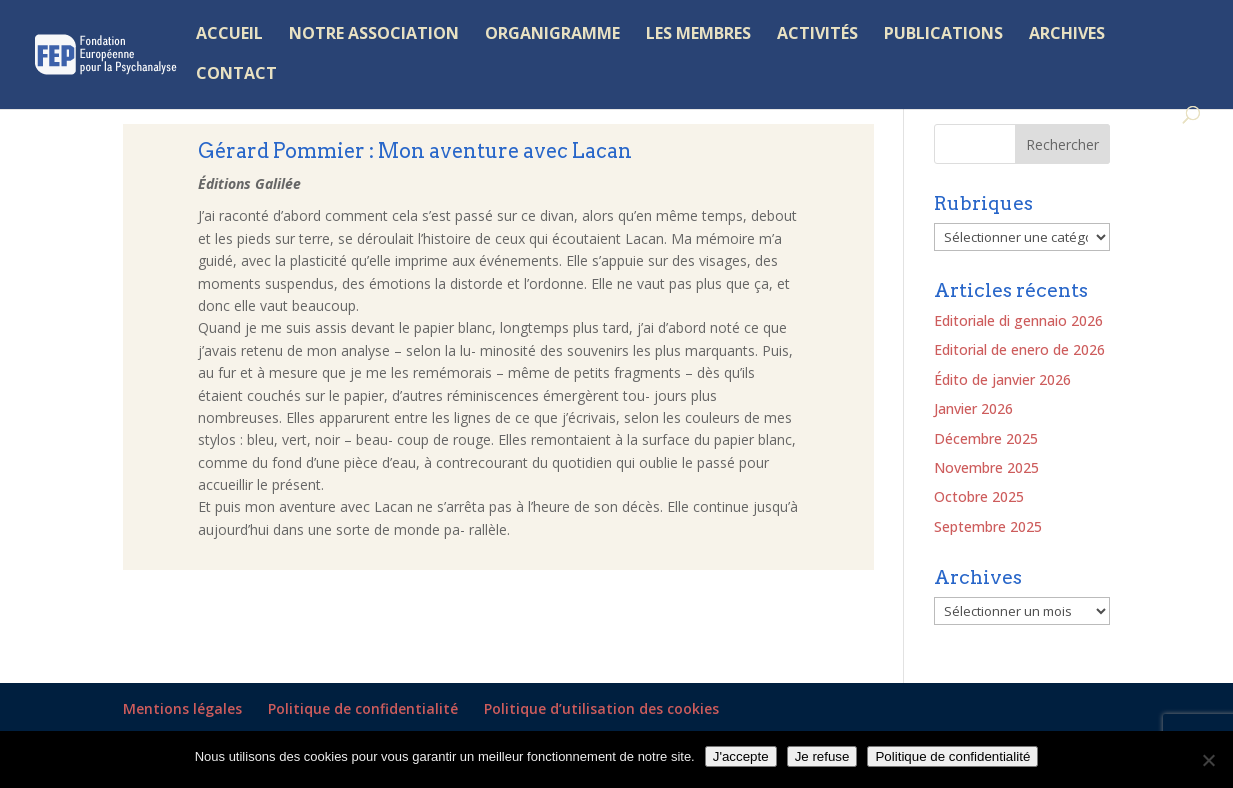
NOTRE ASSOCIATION (374, 35)
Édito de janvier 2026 (1002, 379)
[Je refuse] (1208, 760)
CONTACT (236, 75)
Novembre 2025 (986, 467)
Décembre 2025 (986, 438)
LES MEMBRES (698, 35)
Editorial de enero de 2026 (1019, 349)
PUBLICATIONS (943, 35)
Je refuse (822, 756)
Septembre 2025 (988, 526)
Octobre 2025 (979, 496)
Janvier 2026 (973, 408)
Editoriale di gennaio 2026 (1018, 320)
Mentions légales (182, 708)
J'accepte (741, 756)
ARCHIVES (1067, 35)
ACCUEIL (229, 35)
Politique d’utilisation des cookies (601, 708)
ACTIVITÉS (817, 35)
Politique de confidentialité (363, 708)
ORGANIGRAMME (552, 35)
